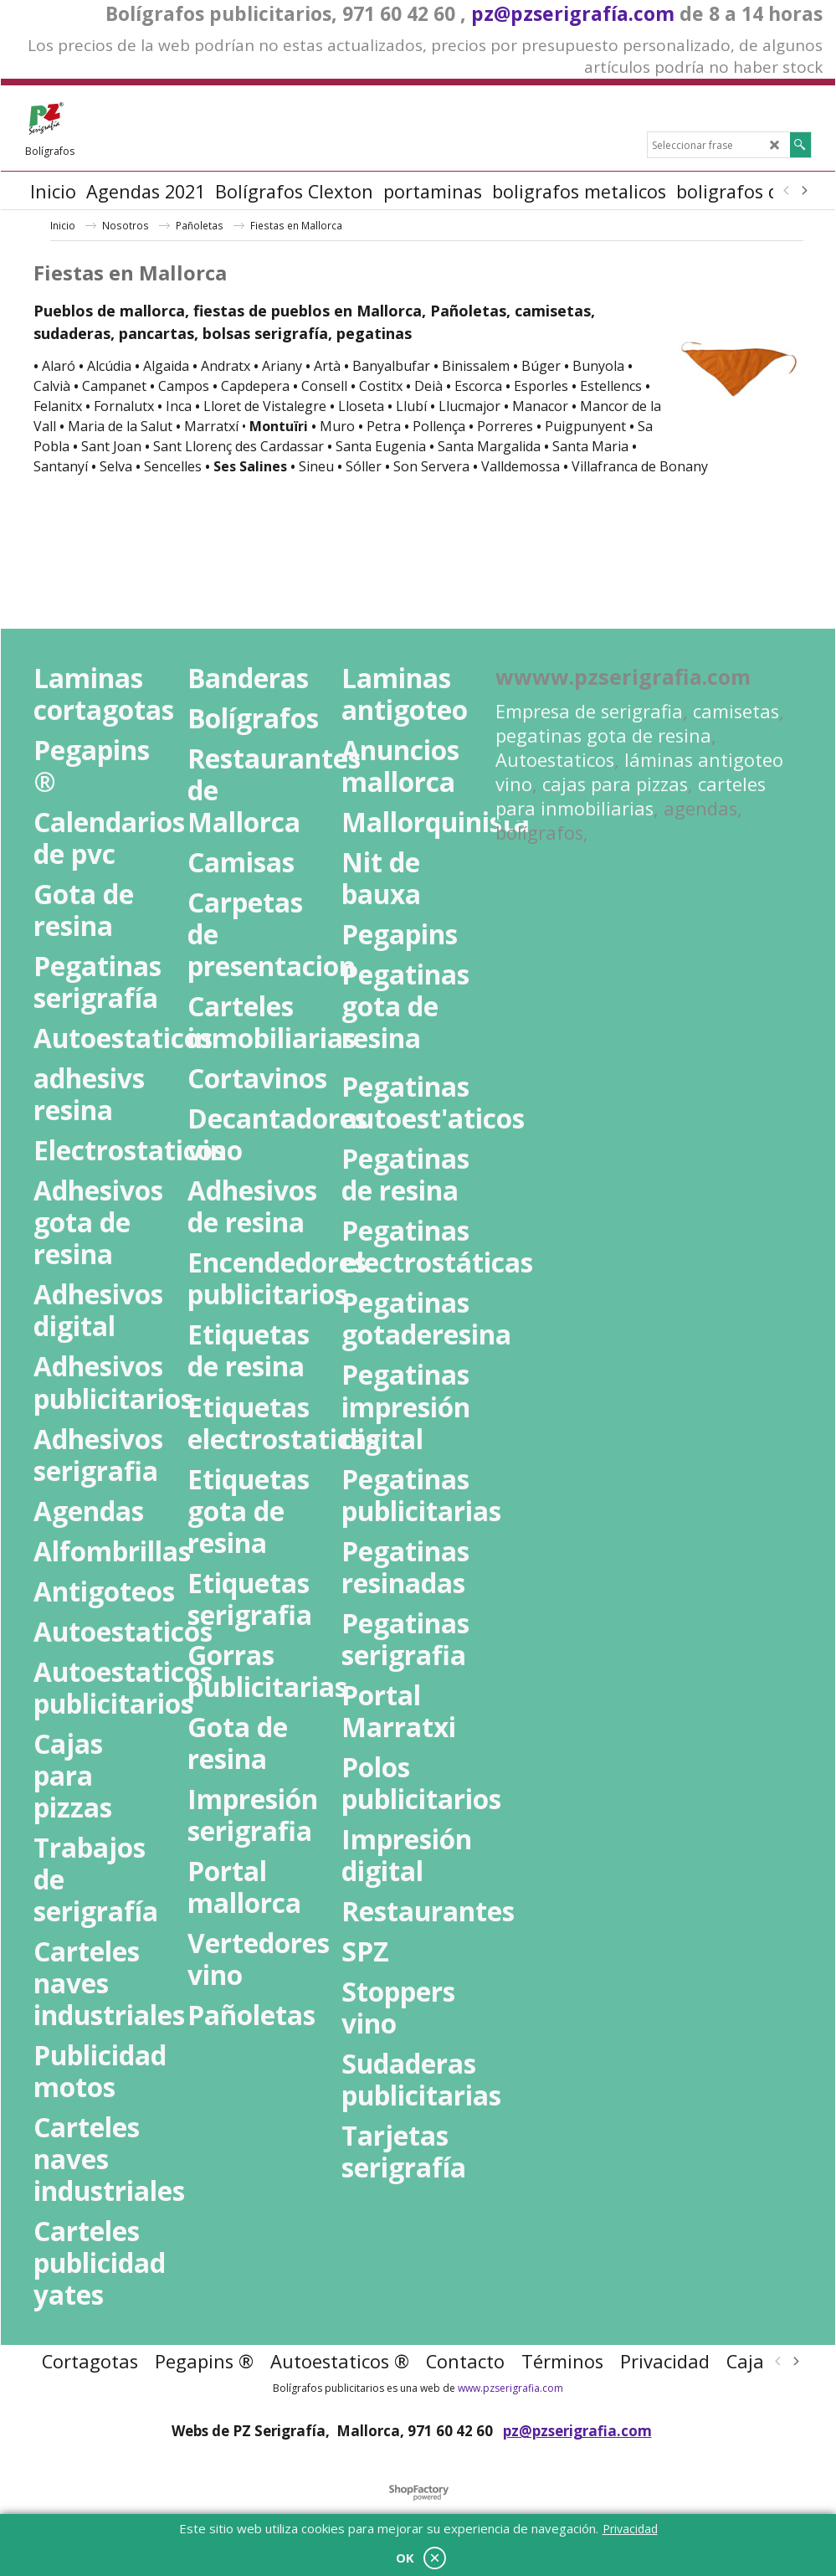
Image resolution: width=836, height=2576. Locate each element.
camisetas (736, 711)
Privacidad (630, 2529)
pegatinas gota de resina (603, 735)
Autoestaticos (554, 760)
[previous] (787, 190)
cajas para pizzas (615, 784)
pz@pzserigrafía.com (572, 13)
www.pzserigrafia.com (510, 2388)
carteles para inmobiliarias (630, 796)
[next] (804, 190)
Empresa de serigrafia (589, 711)
